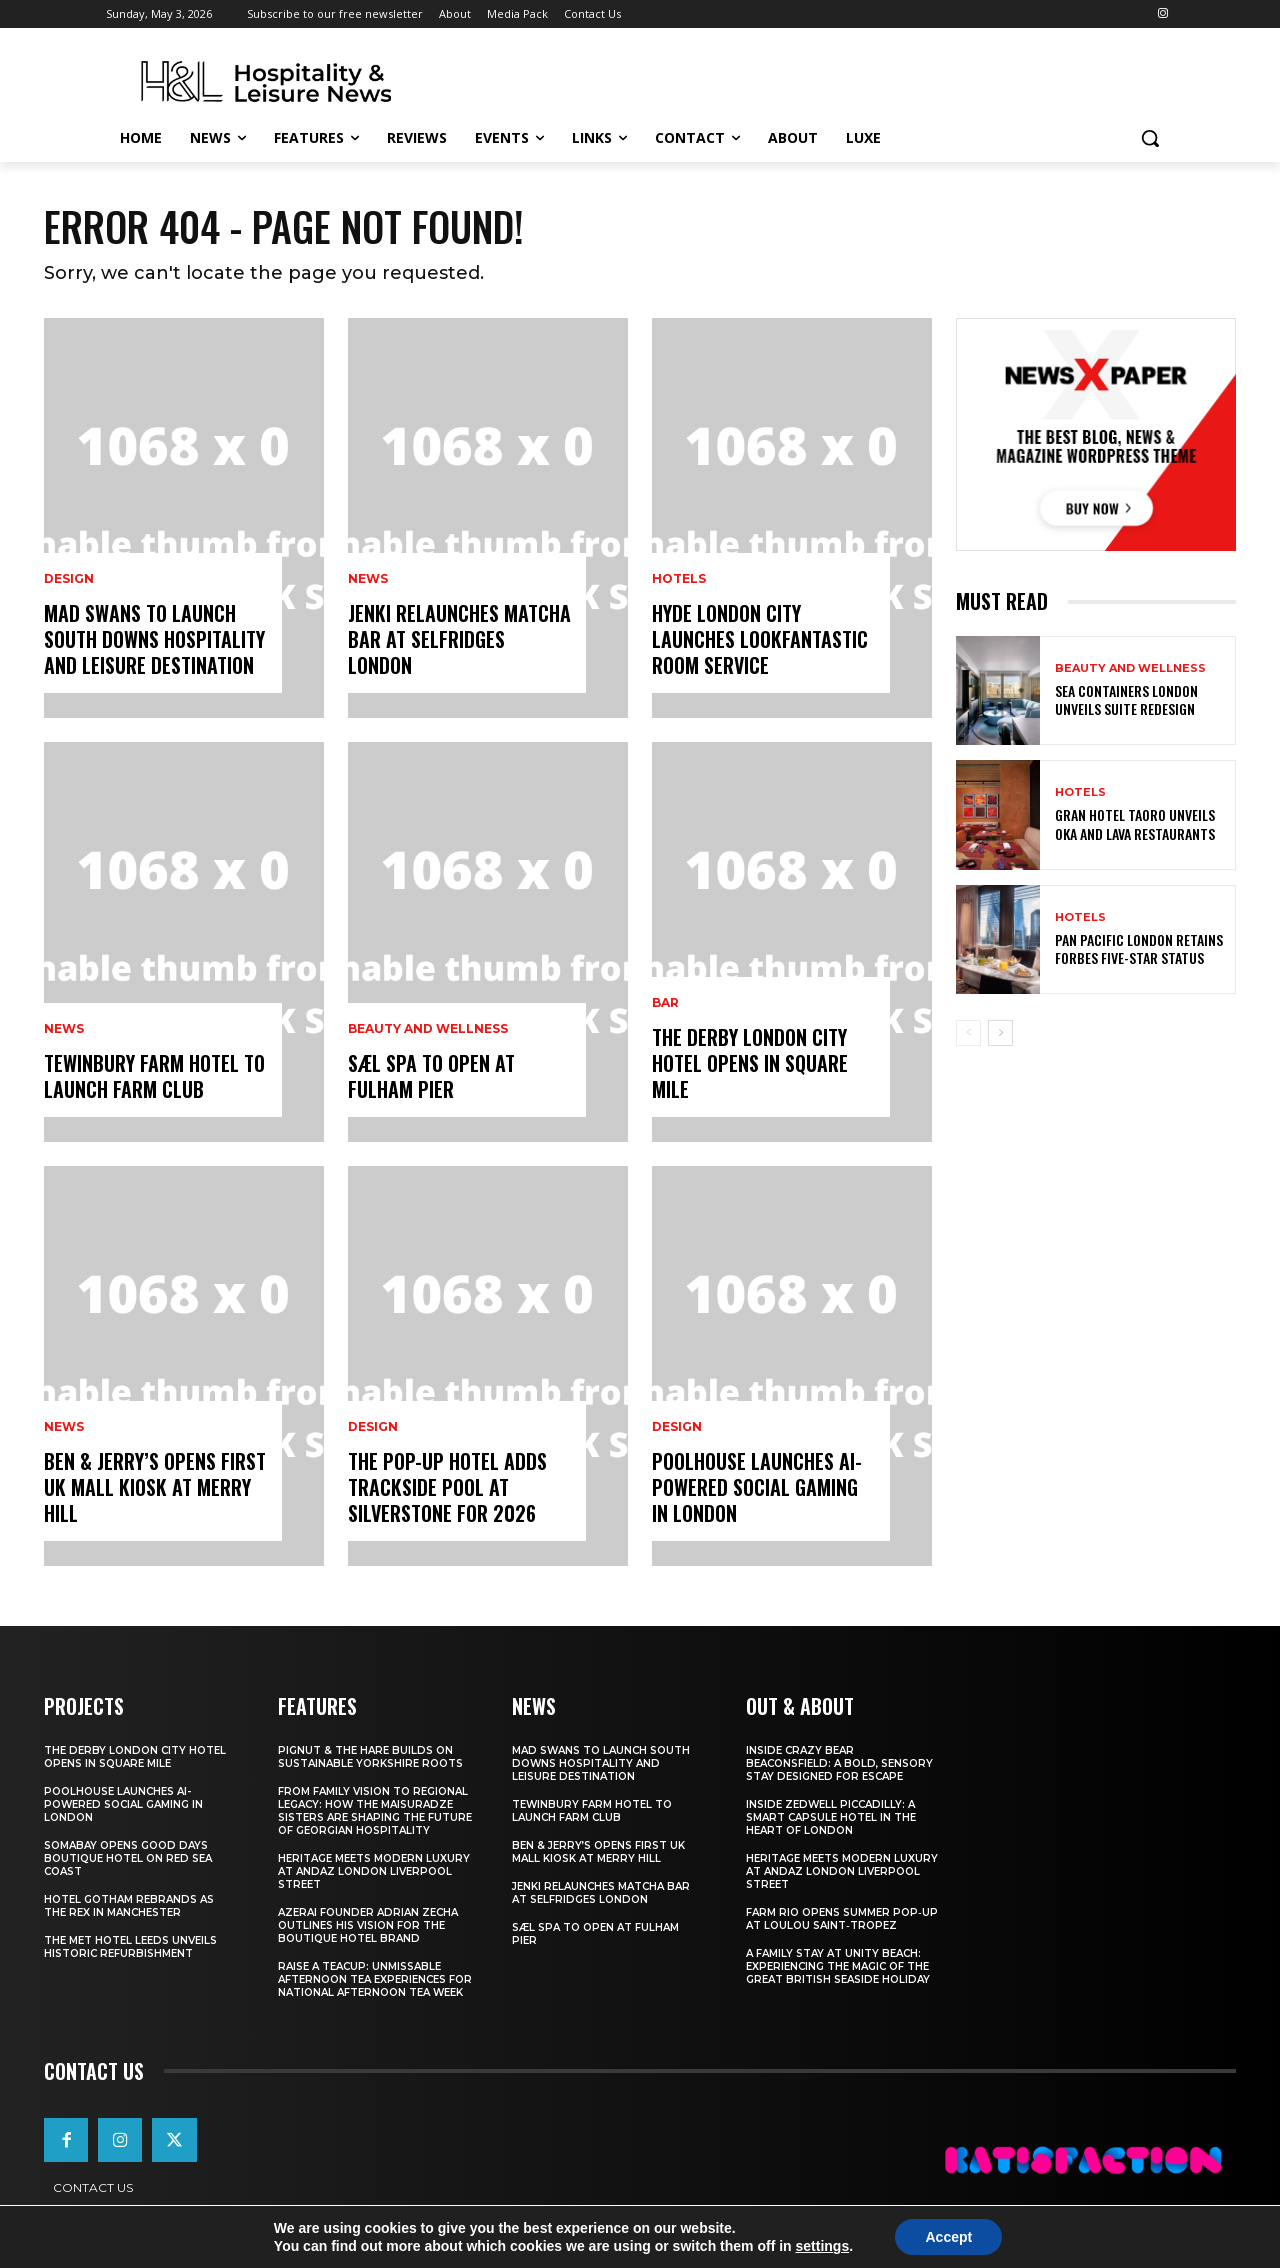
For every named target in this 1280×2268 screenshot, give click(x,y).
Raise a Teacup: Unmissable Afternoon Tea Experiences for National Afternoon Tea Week (375, 1979)
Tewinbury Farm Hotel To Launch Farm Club (154, 1076)
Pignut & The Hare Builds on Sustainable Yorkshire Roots (370, 1757)
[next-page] (1000, 1033)
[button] (1150, 138)
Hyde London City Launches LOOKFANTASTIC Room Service (760, 639)
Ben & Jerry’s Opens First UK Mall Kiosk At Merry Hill (155, 1487)
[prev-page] (968, 1033)
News (64, 1029)
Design (69, 579)
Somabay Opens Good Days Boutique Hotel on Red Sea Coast (128, 1858)
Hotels (679, 579)
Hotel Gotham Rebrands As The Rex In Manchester (129, 1906)
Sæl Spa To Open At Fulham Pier (431, 1076)
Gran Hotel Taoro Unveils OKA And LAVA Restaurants (1135, 823)
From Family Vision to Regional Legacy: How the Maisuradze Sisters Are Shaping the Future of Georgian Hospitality (375, 1811)
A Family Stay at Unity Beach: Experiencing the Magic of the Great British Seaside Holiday (838, 1966)
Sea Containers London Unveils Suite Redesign (1126, 699)
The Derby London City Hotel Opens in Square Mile (750, 1063)
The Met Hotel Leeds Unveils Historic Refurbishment (130, 1947)
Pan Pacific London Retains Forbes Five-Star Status (1139, 948)
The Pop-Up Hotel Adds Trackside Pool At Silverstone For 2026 (447, 1487)
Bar (665, 1003)
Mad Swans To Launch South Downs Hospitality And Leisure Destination (154, 639)
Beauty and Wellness (428, 1029)
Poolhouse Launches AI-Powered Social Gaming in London (757, 1487)
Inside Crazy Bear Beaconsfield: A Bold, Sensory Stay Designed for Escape (839, 1763)
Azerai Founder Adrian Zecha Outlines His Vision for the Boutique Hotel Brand (368, 1925)
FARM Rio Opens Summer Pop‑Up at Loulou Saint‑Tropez (841, 1919)
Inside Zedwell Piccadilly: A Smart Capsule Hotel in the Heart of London (831, 1817)
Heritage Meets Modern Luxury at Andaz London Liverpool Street (374, 1871)
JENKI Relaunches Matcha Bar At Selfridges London (459, 639)
